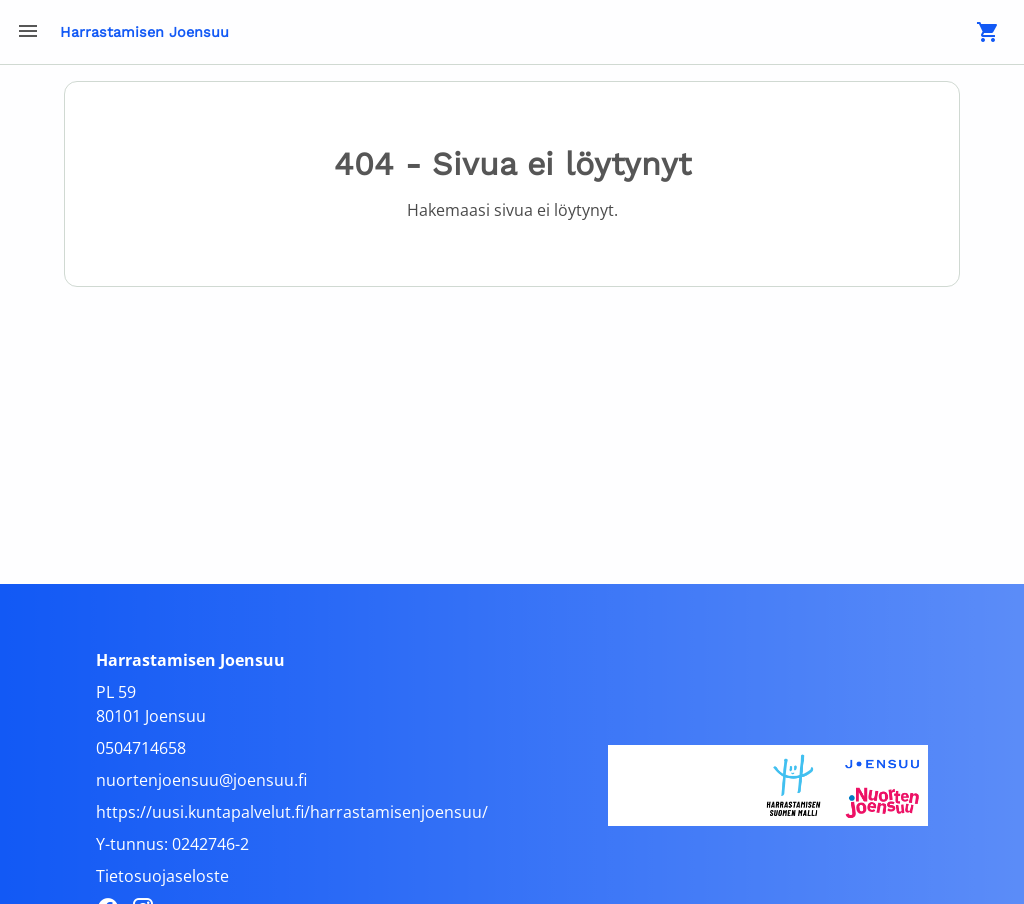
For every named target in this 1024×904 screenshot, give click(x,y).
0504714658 (141, 748)
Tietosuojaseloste (162, 876)
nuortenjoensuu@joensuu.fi (201, 780)
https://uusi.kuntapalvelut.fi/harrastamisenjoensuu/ (292, 812)
